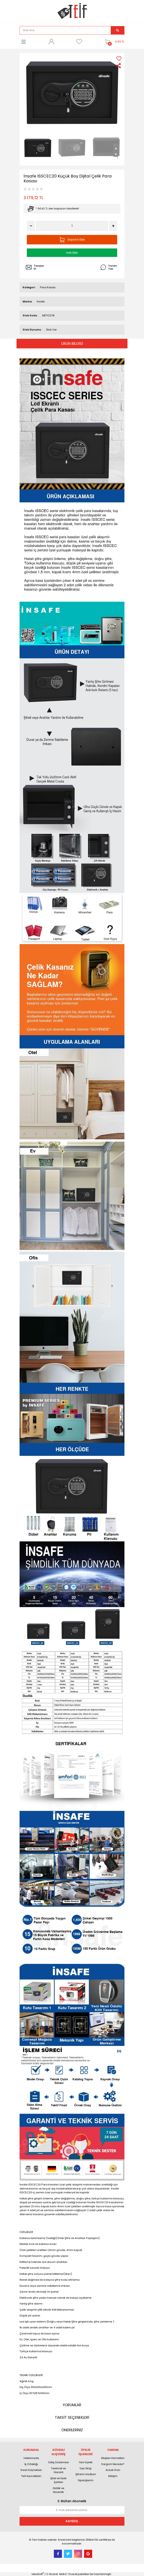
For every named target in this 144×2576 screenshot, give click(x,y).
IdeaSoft (38, 2574)
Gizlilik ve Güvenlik (58, 2490)
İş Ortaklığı (31, 2464)
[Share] (118, 65)
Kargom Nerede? (112, 2464)
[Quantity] (72, 225)
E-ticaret (52, 2574)
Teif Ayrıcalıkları (31, 2476)
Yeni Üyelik (86, 2462)
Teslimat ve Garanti (58, 2470)
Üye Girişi (86, 2468)
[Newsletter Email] (72, 2510)
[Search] (65, 30)
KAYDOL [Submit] (72, 2521)
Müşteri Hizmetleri (112, 2458)
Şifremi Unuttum (85, 2474)
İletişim (112, 2476)
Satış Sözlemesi (58, 2462)
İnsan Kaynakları (31, 2470)
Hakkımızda (31, 2458)
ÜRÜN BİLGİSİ (72, 343)
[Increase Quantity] (113, 226)
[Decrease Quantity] (31, 226)
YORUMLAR (72, 2404)
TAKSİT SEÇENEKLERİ (72, 2417)
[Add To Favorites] (118, 58)
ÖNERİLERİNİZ (72, 2429)
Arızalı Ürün (113, 2470)
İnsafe (41, 301)
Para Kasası (47, 287)
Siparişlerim (85, 2480)
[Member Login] (51, 42)
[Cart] (113, 42)
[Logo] (72, 11)
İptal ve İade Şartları (58, 2480)
